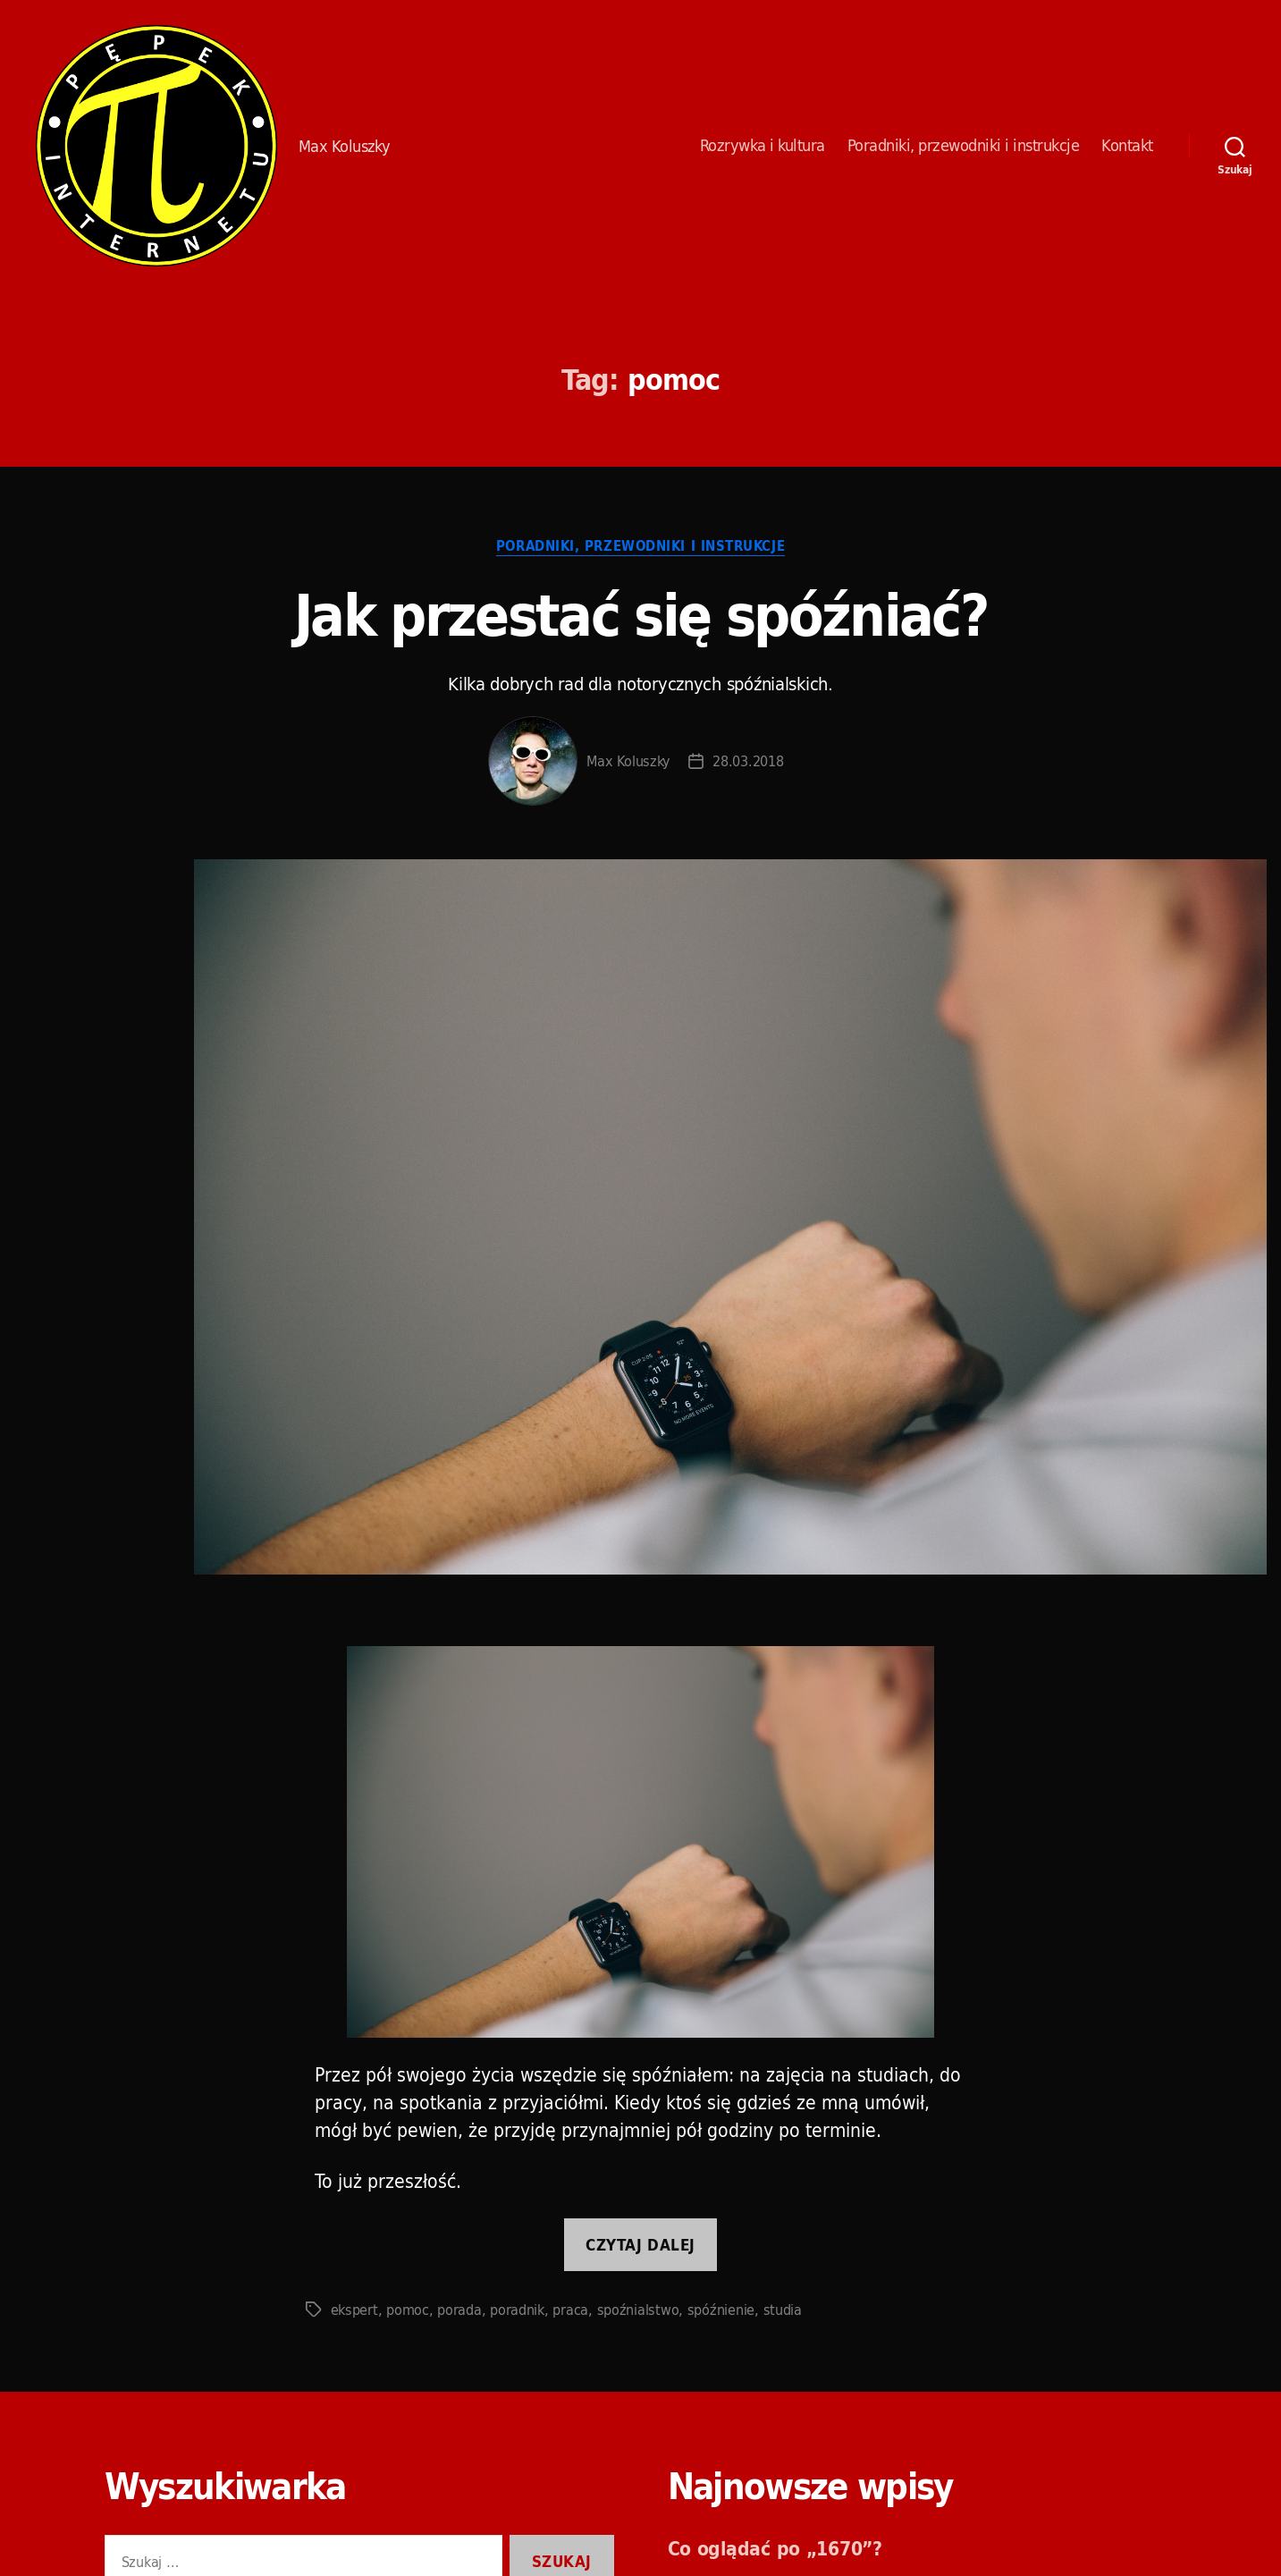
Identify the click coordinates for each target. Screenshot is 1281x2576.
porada (459, 2309)
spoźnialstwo (638, 2309)
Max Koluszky (628, 760)
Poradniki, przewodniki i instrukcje (963, 146)
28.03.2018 (747, 760)
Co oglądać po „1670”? (775, 2548)
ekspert (354, 2309)
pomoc (407, 2309)
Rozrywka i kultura (762, 146)
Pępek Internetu (156, 145)
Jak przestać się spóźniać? (640, 615)
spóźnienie (720, 2309)
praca (570, 2309)
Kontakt (1127, 146)
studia (782, 2309)
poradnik (517, 2309)
